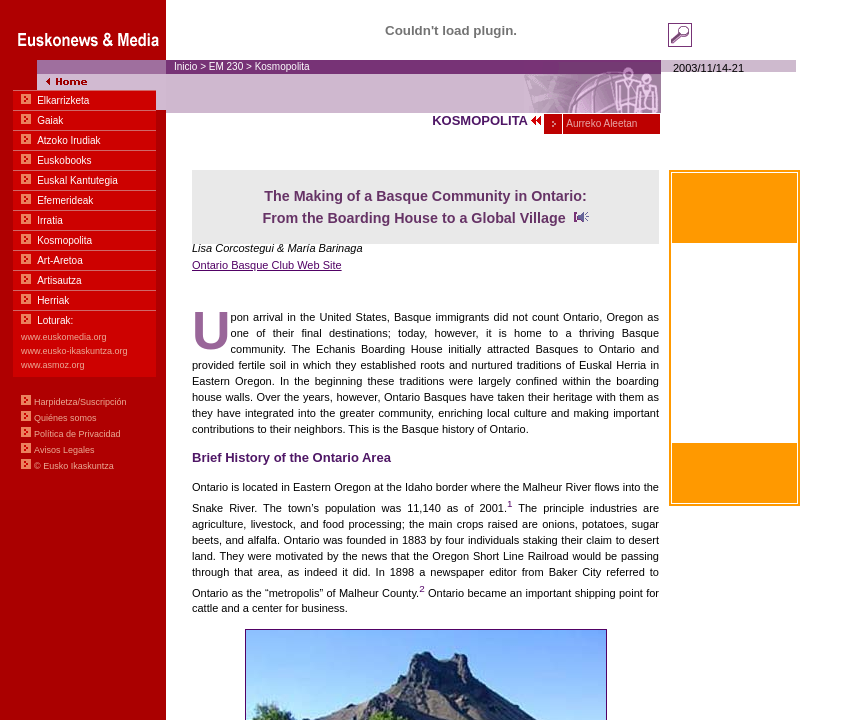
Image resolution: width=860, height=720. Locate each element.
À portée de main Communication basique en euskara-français (734, 318)
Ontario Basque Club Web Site (267, 265)
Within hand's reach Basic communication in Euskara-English (735, 367)
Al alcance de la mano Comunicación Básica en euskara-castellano (734, 270)
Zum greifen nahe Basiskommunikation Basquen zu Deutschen (735, 415)
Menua (83, 250)
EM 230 (226, 66)
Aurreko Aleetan (600, 123)
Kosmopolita (282, 66)
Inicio (185, 66)
